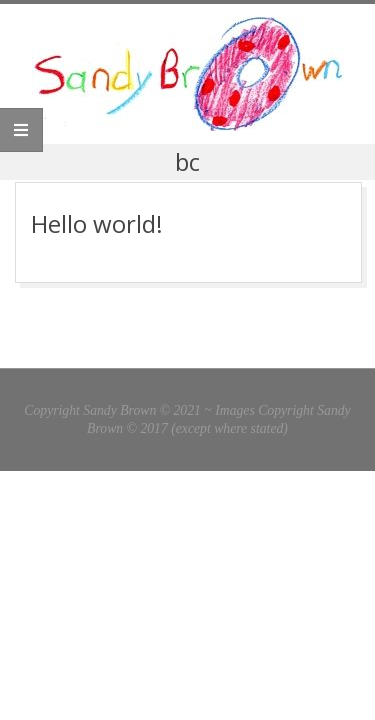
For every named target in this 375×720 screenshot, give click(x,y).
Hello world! (97, 223)
